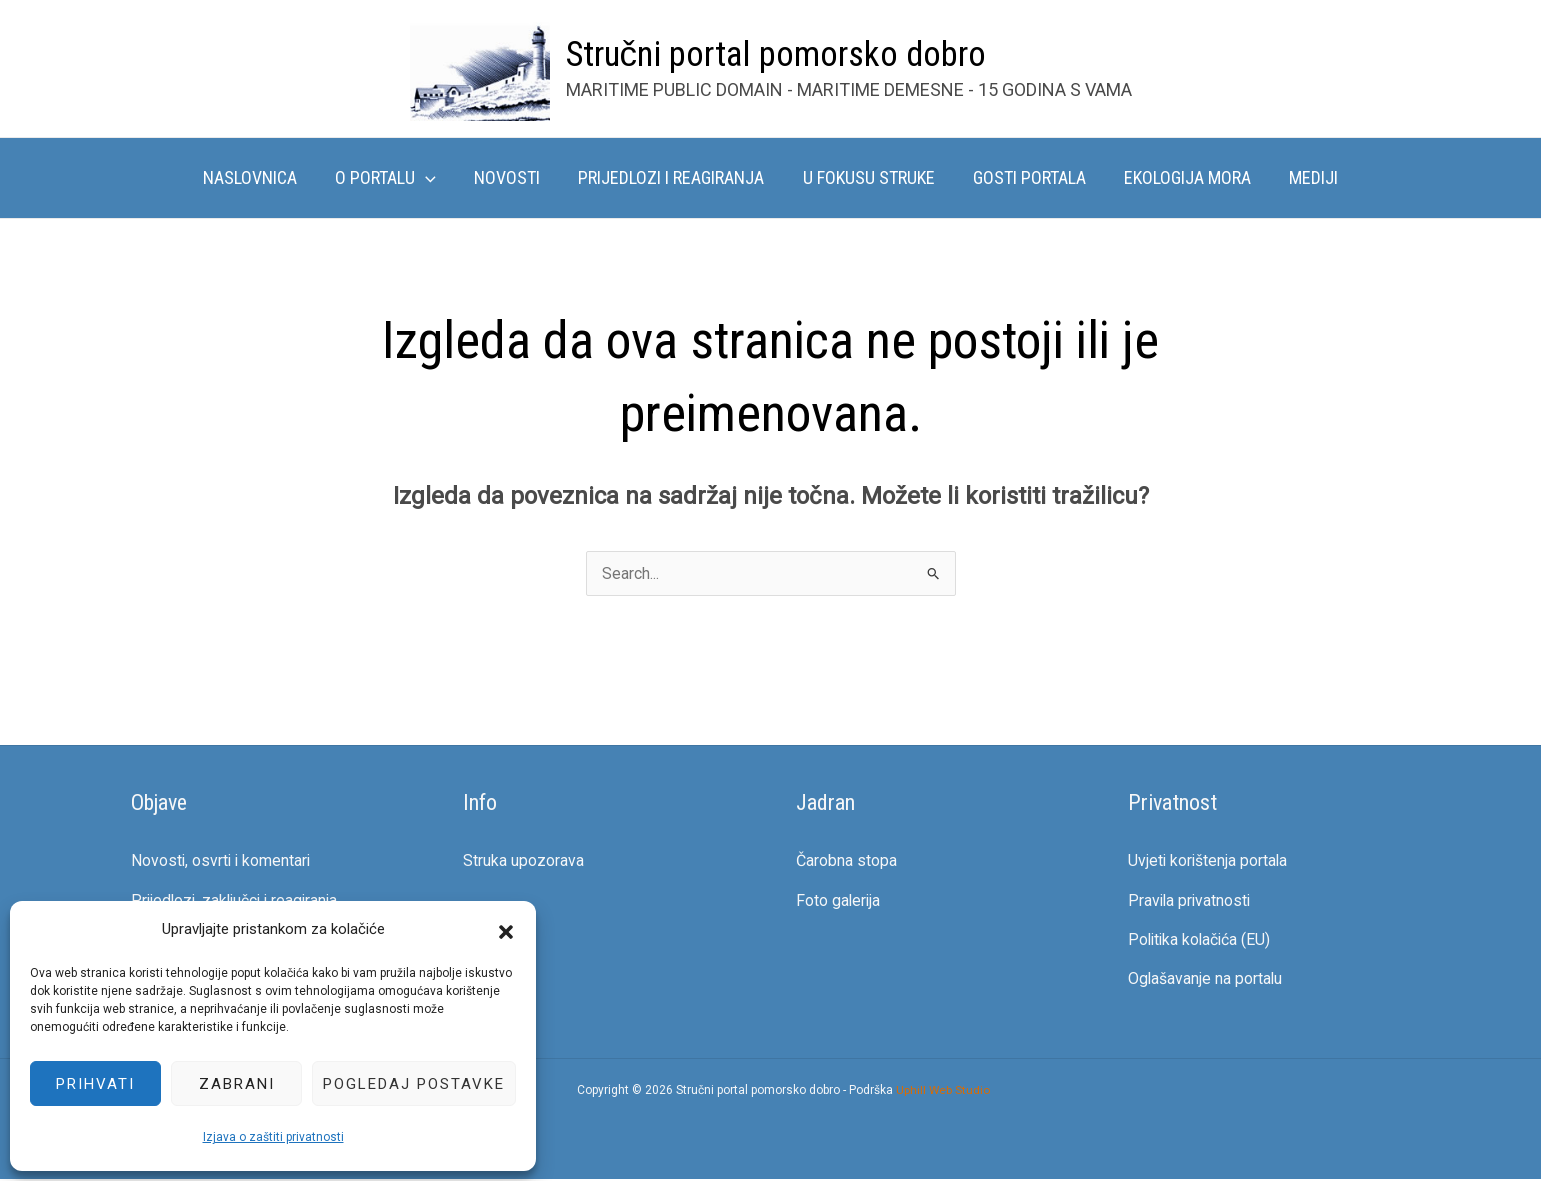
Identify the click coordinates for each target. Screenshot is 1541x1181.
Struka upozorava (523, 860)
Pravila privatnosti (1191, 900)
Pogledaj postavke (414, 1084)
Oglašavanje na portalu (1206, 980)
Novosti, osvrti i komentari (222, 860)
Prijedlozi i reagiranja (672, 177)
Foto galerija (839, 900)
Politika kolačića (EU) (1201, 940)
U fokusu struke (867, 177)
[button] (506, 930)
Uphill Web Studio (943, 1092)
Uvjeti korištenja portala (1209, 860)
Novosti (510, 177)
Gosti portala (1025, 177)
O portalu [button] (391, 178)
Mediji (1305, 177)
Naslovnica (258, 177)
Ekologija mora (1181, 177)
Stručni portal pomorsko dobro (776, 54)
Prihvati (95, 1084)
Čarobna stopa (846, 860)
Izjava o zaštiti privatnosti (273, 1137)
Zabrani (237, 1084)
